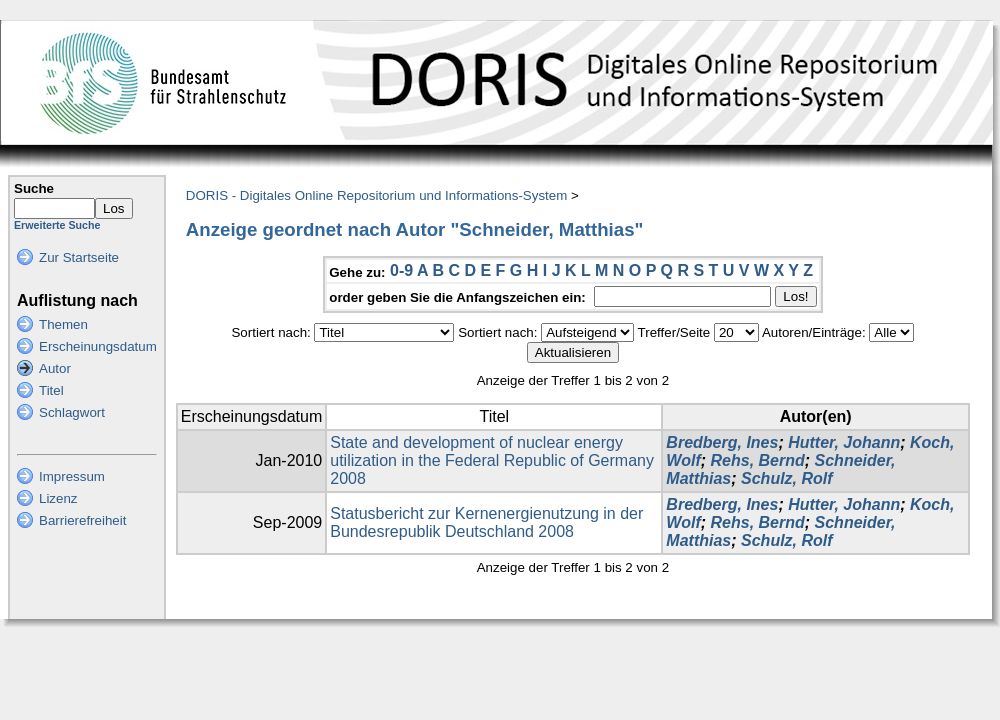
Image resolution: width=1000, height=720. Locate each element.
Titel (51, 390)
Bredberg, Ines (722, 442)
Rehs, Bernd (758, 460)
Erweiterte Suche (57, 225)
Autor (55, 368)
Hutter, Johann (844, 442)
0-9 (401, 270)
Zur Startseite (79, 257)
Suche (34, 188)
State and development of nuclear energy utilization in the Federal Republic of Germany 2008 (492, 460)
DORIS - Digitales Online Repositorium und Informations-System (376, 195)
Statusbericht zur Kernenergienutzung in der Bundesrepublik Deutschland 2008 (486, 522)
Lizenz (58, 498)
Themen (63, 324)
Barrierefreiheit (82, 520)
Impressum (72, 476)
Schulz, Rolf (787, 478)
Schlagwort (72, 412)
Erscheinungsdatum (98, 346)
